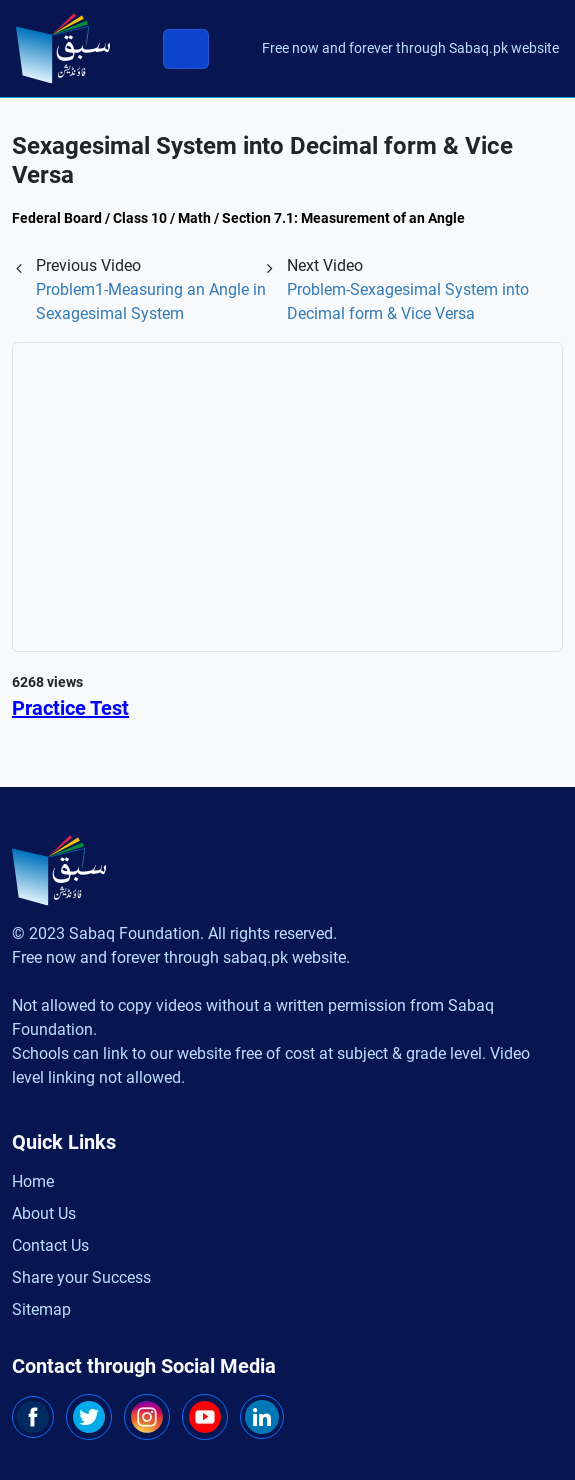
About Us (44, 1213)
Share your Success (81, 1277)
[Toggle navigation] (186, 49)
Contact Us (50, 1245)
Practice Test (70, 708)
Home (33, 1181)
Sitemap (41, 1309)
